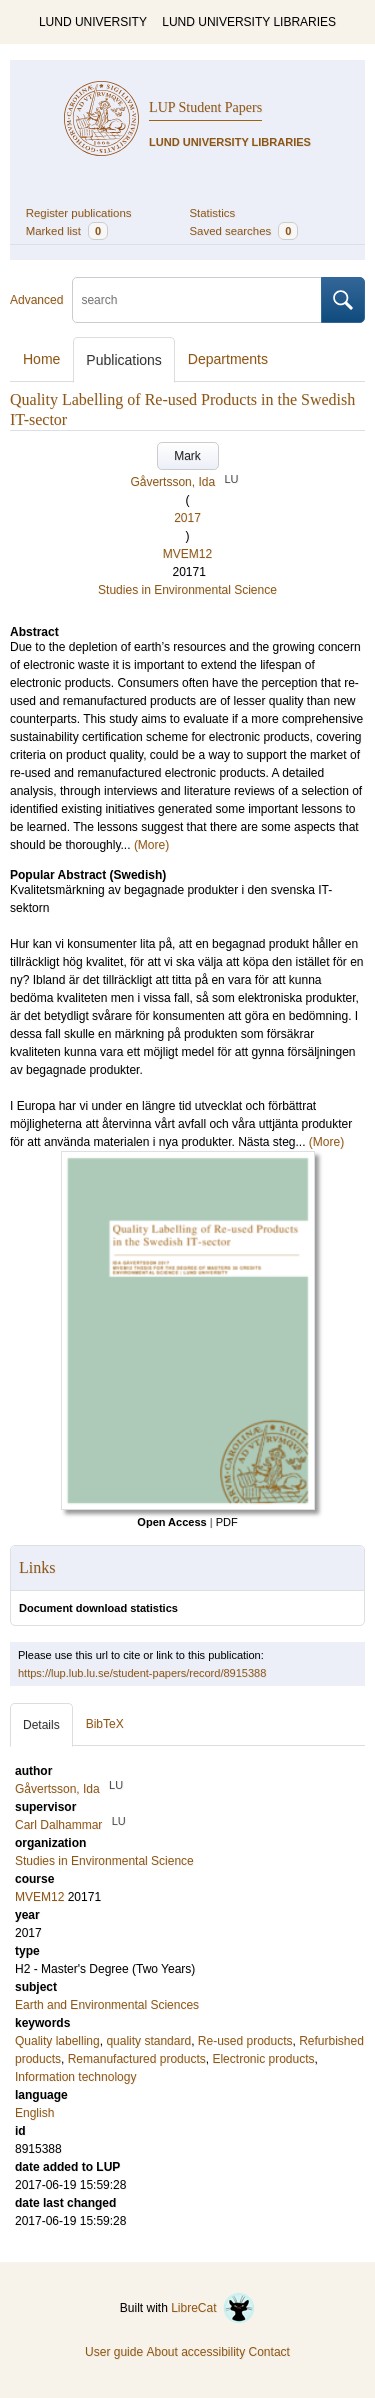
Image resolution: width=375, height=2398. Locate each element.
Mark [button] (187, 456)
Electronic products (263, 2059)
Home (41, 359)
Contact (269, 2352)
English (34, 2113)
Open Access (171, 1522)
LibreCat (213, 2308)
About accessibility (195, 2352)
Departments (228, 359)
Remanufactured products (137, 2059)
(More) (151, 845)
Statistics (213, 213)
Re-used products (245, 2041)
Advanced (36, 300)
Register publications (79, 213)
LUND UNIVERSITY (93, 22)
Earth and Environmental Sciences (107, 2005)
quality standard (148, 2041)
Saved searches (244, 231)
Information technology (75, 2077)
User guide (114, 2352)
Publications (124, 360)
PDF (227, 1522)
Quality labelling (57, 2041)
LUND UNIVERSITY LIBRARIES (249, 22)
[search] (197, 300)
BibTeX (105, 1724)
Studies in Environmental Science (187, 590)
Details (41, 1725)
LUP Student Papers (205, 107)
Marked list (67, 231)
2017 (187, 518)
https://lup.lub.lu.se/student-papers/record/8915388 (142, 1673)
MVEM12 (187, 554)
